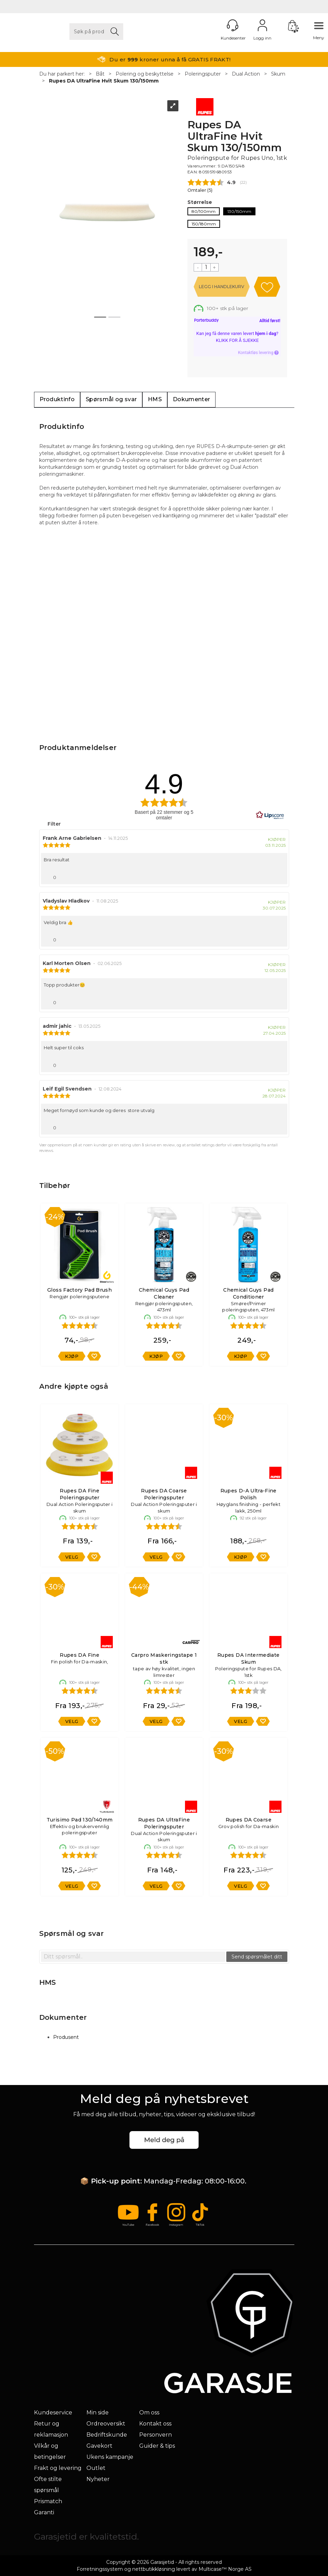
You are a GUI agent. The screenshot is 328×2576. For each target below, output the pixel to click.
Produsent (66, 2037)
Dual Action (246, 74)
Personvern (155, 2434)
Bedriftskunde (106, 2434)
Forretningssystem (100, 2569)
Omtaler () (199, 190)
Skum (278, 74)
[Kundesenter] (232, 25)
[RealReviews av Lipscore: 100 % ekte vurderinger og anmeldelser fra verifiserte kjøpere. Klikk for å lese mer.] (270, 815)
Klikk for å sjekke (237, 340)
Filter (53, 824)
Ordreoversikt (105, 2423)
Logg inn (262, 25)
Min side (97, 2412)
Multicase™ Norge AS (225, 2569)
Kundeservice (53, 2412)
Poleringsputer (203, 74)
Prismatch (48, 2501)
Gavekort (99, 2446)
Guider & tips (157, 2446)
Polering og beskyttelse (145, 74)
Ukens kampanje (109, 2457)
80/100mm (204, 211)
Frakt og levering (58, 2468)
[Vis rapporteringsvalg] (279, 875)
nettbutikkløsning (153, 2569)
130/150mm (239, 211)
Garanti (44, 2512)
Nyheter (98, 2479)
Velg (71, 1557)
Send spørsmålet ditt (257, 1957)
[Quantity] (206, 267)
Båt (100, 74)
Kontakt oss (155, 2423)
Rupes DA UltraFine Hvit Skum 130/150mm (104, 81)
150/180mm (204, 223)
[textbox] (133, 1957)
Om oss (149, 2412)
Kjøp (222, 287)
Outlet (96, 2468)
